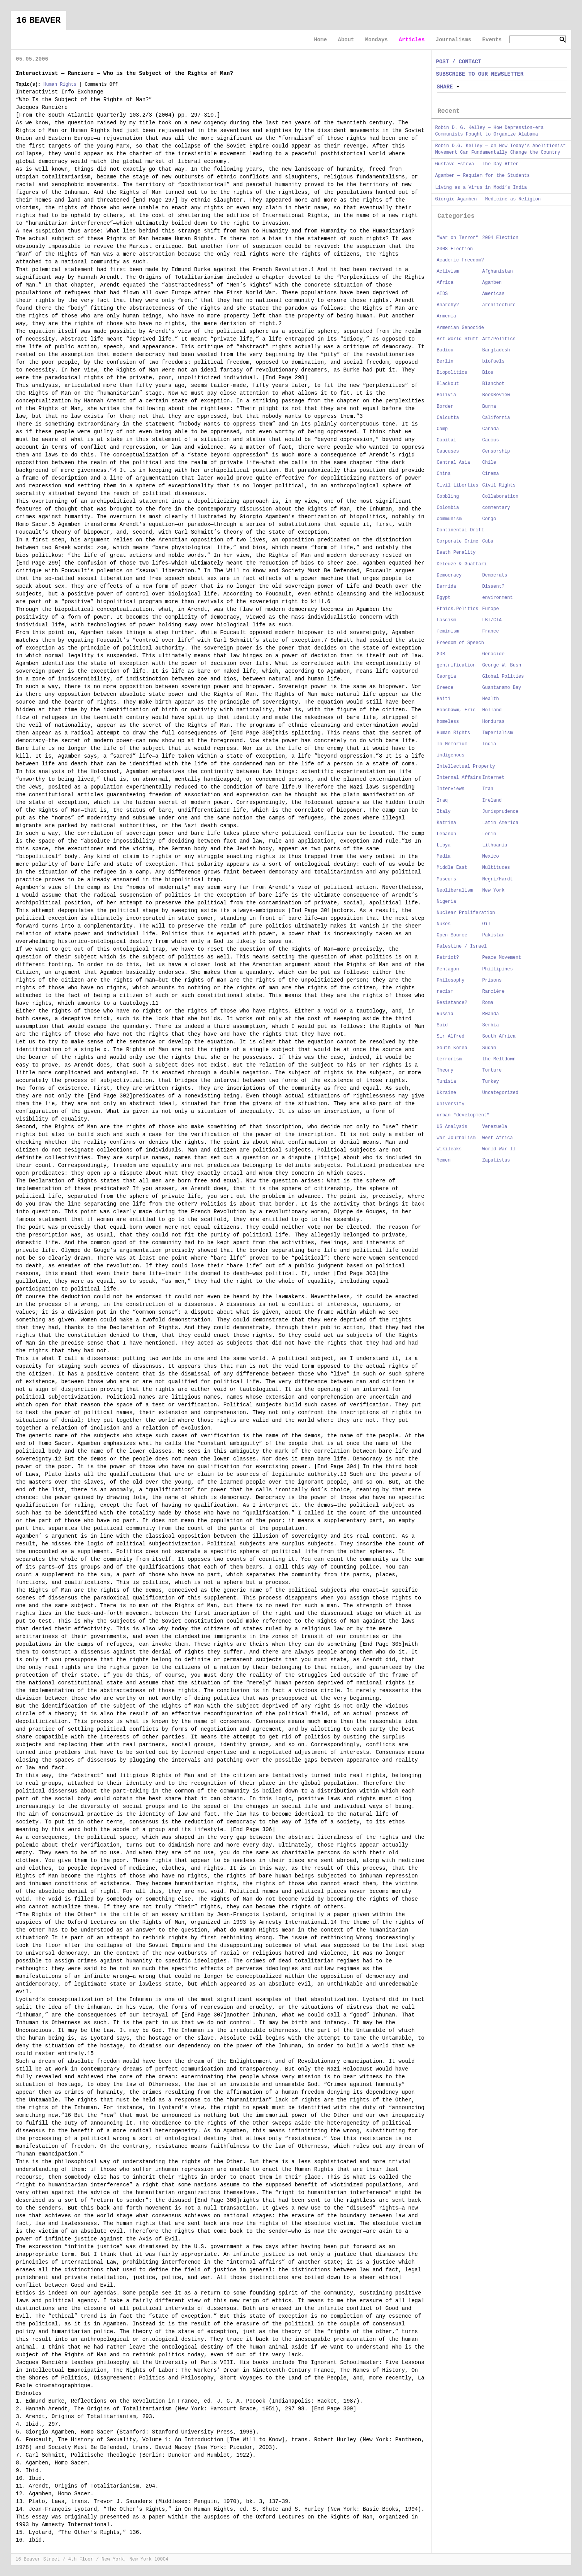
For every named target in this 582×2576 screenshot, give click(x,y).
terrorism (449, 1059)
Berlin (445, 361)
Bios (488, 372)
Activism (448, 271)
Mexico (490, 856)
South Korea (452, 1048)
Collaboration (500, 496)
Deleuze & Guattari (462, 564)
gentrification (456, 665)
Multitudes (496, 867)
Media (444, 856)
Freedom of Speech (460, 643)
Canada (490, 429)
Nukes (444, 924)
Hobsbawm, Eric (456, 710)
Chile (489, 462)
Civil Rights (499, 485)
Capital (446, 440)
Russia (445, 1014)
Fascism (446, 620)
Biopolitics (452, 372)
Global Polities (503, 676)
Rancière (493, 991)
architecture (499, 305)
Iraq (442, 800)
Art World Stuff (458, 339)
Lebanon (446, 834)
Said (442, 1025)
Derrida (446, 586)
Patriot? (448, 957)
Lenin (489, 834)
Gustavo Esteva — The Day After (477, 164)
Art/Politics (499, 339)
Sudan (489, 1048)
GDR (441, 654)
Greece (445, 687)
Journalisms (453, 40)
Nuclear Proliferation (466, 913)
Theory (445, 1070)
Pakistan (493, 935)
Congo (489, 519)
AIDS (442, 294)
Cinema (490, 474)
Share (445, 87)
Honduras (493, 721)
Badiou (445, 350)
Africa (445, 282)
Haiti (444, 699)
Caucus (490, 440)
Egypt (444, 597)
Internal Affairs (459, 777)
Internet (493, 777)
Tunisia (446, 1081)
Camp (442, 429)
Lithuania (495, 845)
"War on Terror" (458, 238)
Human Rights (59, 84)
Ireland (492, 800)
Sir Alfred (451, 1036)
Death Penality (456, 552)
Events (492, 40)
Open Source (452, 935)
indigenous (451, 755)
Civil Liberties (458, 485)
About (346, 40)
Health (490, 699)
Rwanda (490, 1014)
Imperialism (497, 733)
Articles (412, 40)
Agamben (492, 282)
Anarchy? (448, 305)
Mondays (376, 40)
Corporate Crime (458, 541)
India (489, 744)
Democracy (449, 575)
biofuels (493, 361)
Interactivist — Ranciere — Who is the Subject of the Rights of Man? (124, 73)
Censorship (496, 451)
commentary (496, 507)
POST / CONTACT (459, 62)
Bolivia (446, 395)
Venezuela (495, 1126)
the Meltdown (499, 1059)
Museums (446, 879)
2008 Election (455, 249)
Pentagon (448, 969)
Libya (444, 845)
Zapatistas (496, 1160)
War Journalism (456, 1138)
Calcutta (448, 418)
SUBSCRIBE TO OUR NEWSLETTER (480, 74)
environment (497, 597)
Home (320, 40)
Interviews (451, 789)
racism (445, 991)
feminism (448, 631)
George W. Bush (501, 665)
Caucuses (448, 451)
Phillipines (497, 969)
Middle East (452, 867)
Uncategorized (500, 1093)
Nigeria (446, 901)
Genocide (493, 654)
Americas (493, 294)
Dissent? (493, 586)
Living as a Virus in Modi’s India (481, 187)
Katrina (446, 823)
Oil (486, 924)
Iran (488, 789)
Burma (489, 406)
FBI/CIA (492, 620)
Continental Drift (460, 530)
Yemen (444, 1160)
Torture (492, 1070)
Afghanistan (497, 271)
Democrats (495, 575)
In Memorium (452, 744)
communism (449, 519)
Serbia (490, 1025)
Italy (444, 811)
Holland (492, 710)
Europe (490, 609)
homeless (448, 721)
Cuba (488, 541)
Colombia (448, 507)
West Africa (497, 1138)
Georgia (446, 676)
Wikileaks (449, 1149)
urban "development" (463, 1115)
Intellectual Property (466, 766)
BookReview (496, 395)
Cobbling (448, 496)
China (444, 474)
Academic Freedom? (460, 260)
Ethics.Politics (458, 609)
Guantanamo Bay (501, 687)
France (490, 631)
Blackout (448, 384)
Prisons (492, 980)
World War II (499, 1149)
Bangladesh (496, 350)
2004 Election (500, 238)
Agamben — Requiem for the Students (482, 175)
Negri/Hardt (497, 879)
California (496, 418)
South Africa (499, 1036)
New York (493, 890)
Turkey (490, 1081)
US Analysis (452, 1126)
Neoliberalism (455, 890)
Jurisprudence (500, 811)
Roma (488, 1003)
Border (445, 406)
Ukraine (446, 1093)
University (451, 1104)
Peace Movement (501, 957)
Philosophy (451, 980)
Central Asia (453, 462)
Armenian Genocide (460, 328)
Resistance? (452, 1003)
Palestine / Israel (462, 946)
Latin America (500, 823)
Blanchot (493, 384)
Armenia (446, 316)
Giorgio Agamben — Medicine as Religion (488, 199)
